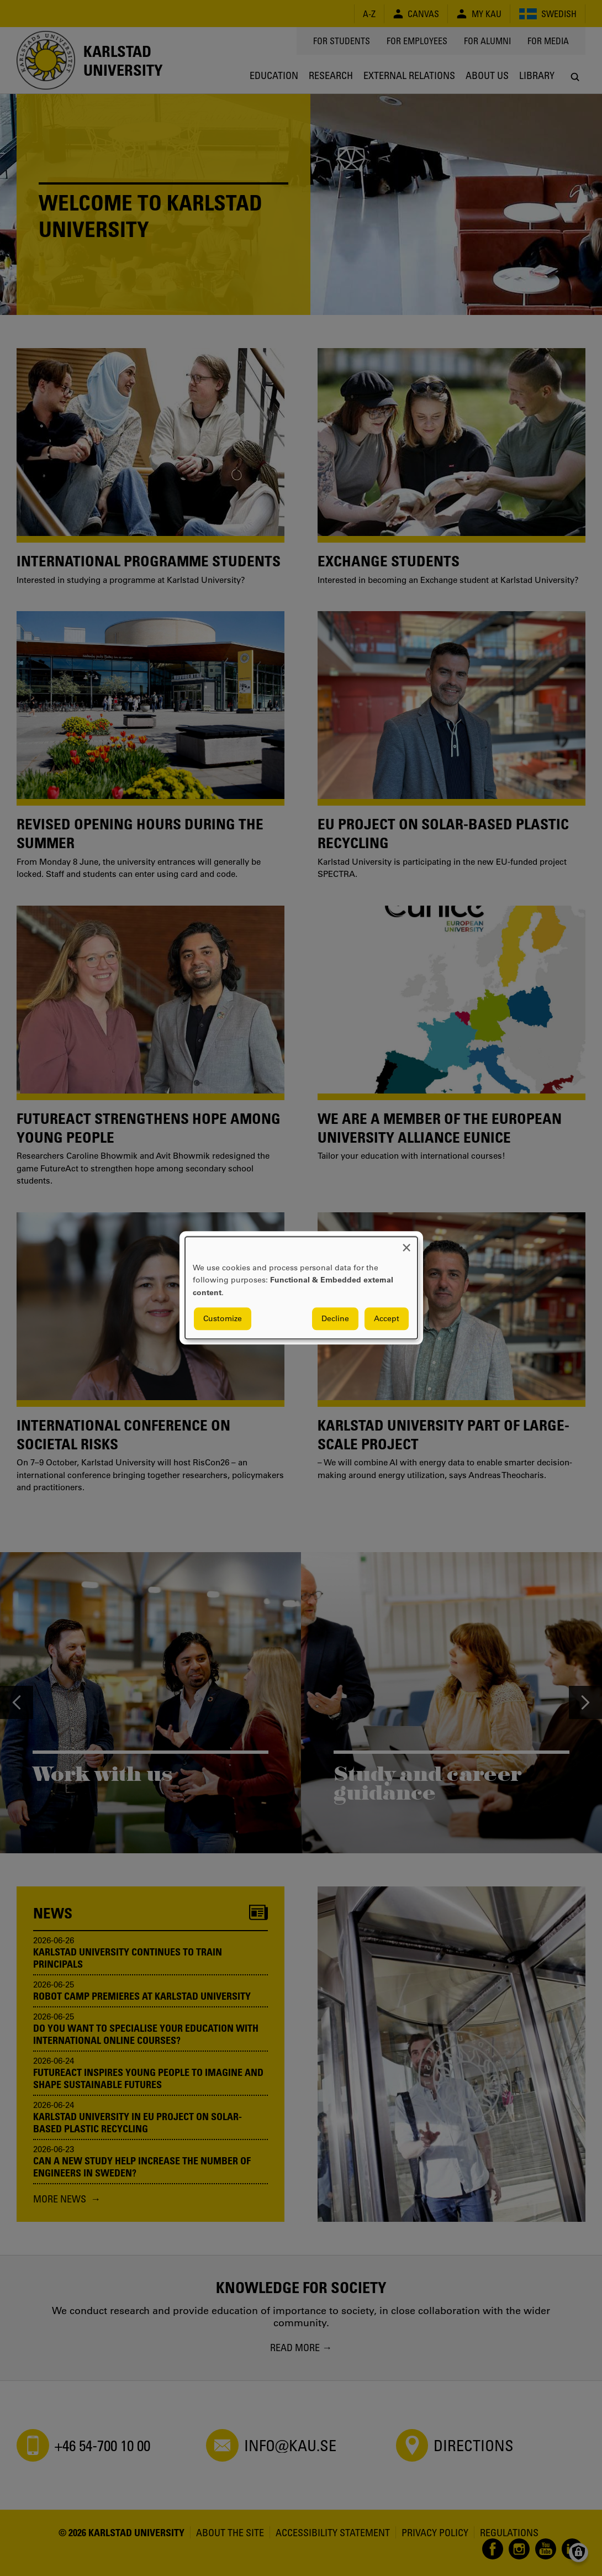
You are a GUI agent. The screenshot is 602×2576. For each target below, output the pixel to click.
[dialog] (301, 1288)
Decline (335, 1319)
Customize (222, 1319)
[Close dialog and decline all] (406, 1243)
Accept (386, 1319)
